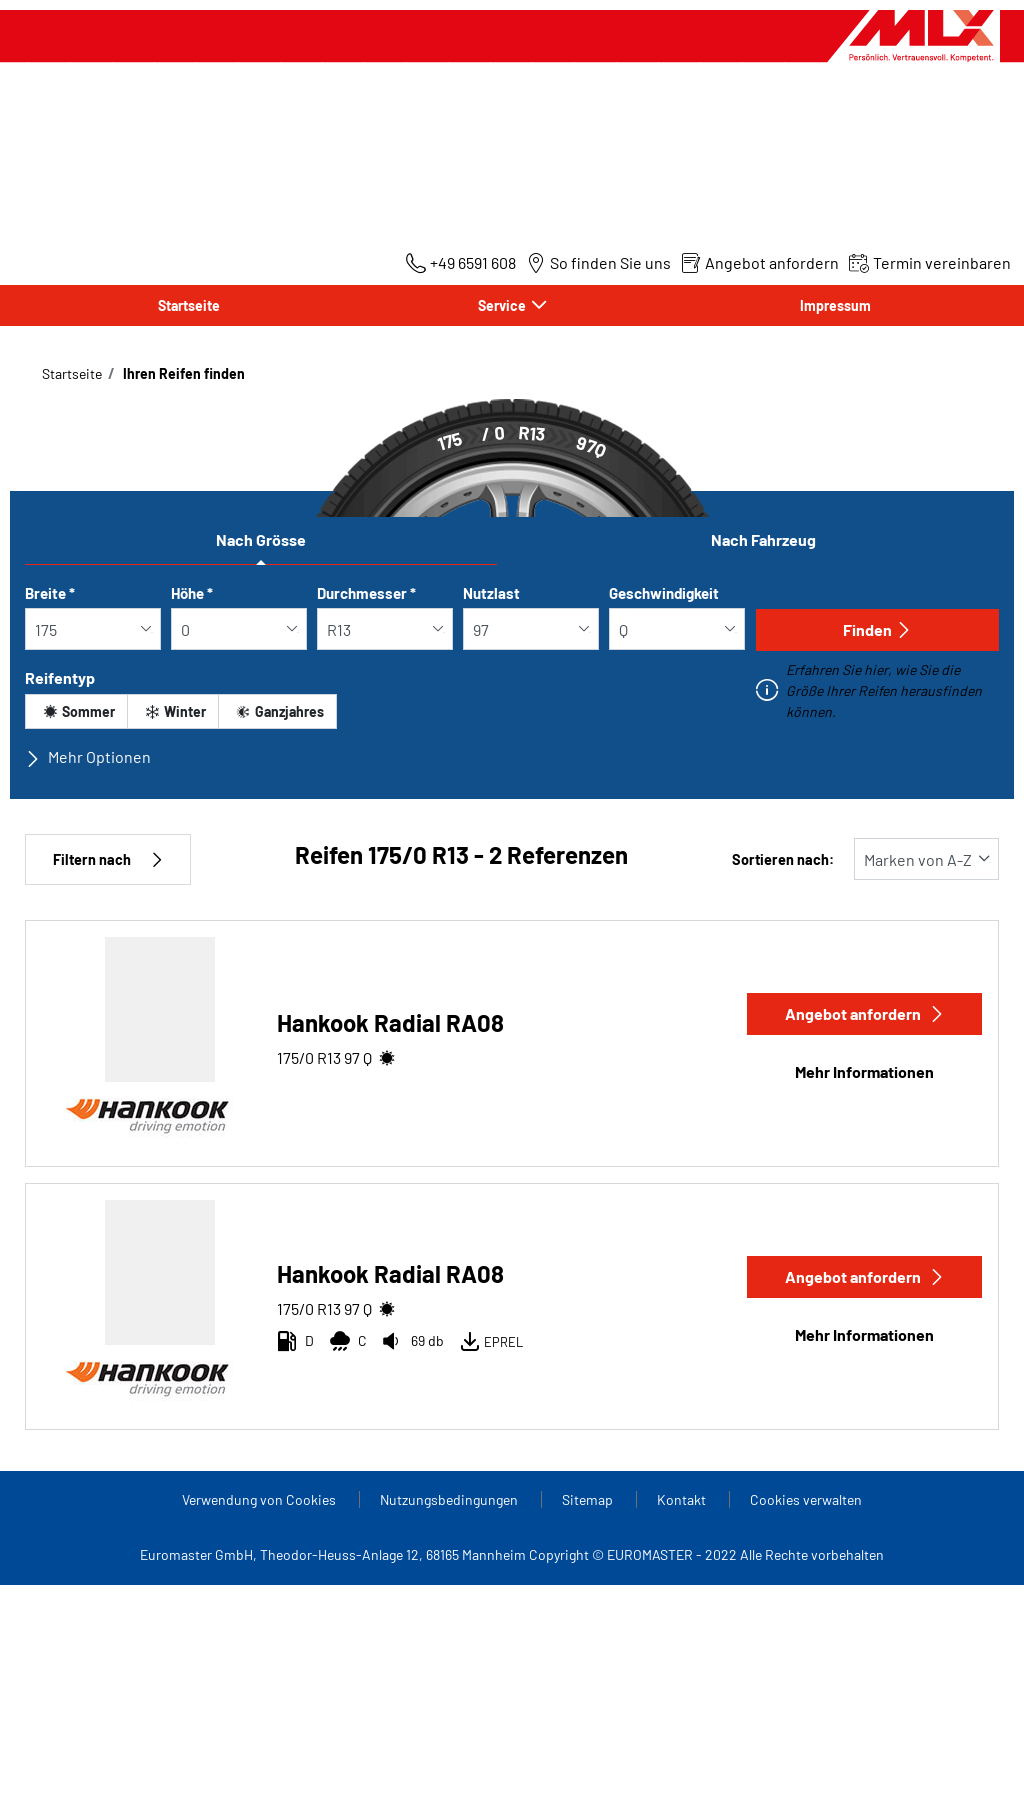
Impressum (835, 305)
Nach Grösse (261, 539)
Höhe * (192, 593)
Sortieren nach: (783, 859)
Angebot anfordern (865, 1013)
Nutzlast (491, 593)
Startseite (189, 305)
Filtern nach (108, 859)
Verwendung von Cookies (260, 1499)
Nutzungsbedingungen (450, 1499)
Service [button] (503, 305)
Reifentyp (60, 677)
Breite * (50, 593)
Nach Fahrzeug (763, 539)
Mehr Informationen (864, 1071)
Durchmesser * (366, 593)
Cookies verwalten (806, 1499)
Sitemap (589, 1499)
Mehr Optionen (88, 757)
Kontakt (683, 1499)
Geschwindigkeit (664, 593)
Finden (877, 629)
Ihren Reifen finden (182, 373)
